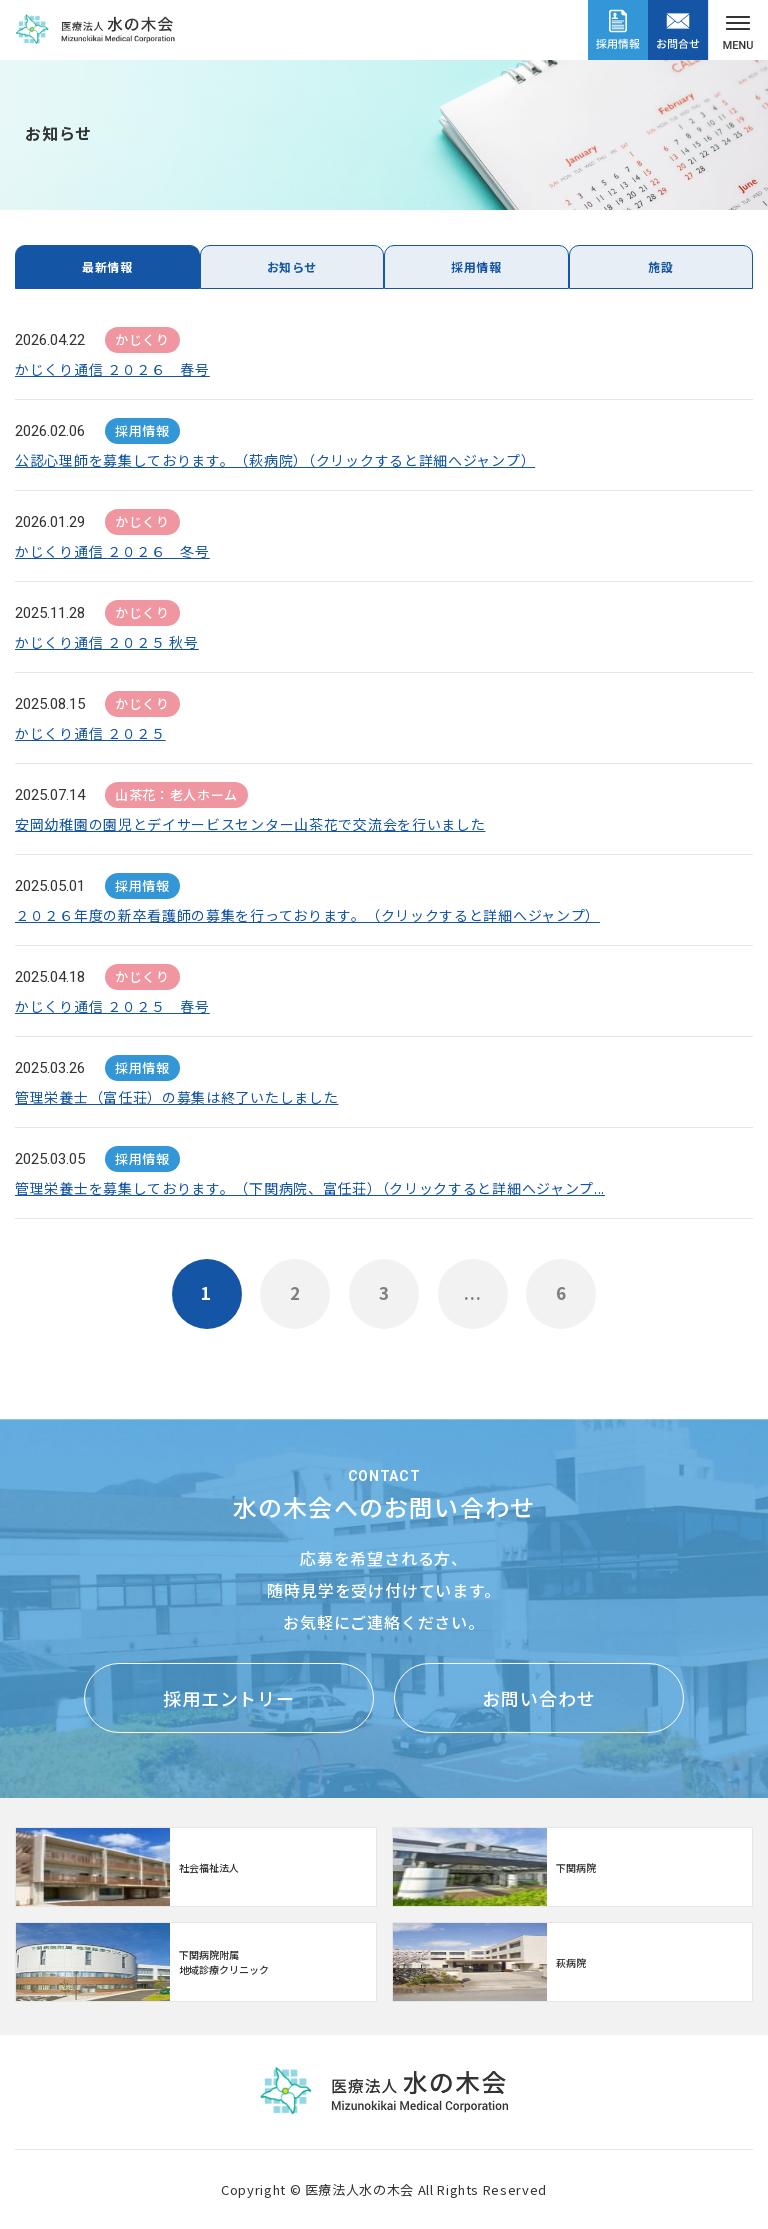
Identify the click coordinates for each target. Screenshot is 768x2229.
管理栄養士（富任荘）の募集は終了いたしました (176, 1097)
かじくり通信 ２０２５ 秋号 (107, 642)
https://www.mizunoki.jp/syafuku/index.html (573, 1867)
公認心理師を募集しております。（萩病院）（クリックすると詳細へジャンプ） (275, 460)
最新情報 (107, 266)
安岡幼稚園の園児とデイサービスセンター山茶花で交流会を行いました (250, 824)
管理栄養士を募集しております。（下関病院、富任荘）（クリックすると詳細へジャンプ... (310, 1188)
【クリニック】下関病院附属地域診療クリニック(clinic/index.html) (196, 1962)
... (473, 1292)
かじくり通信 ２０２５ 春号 (112, 1006)
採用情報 (476, 266)
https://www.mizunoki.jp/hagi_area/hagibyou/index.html (573, 1962)
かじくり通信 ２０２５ (90, 733)
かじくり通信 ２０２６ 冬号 (112, 551)
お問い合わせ (538, 1698)
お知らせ (292, 266)
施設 (660, 266)
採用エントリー (229, 1698)
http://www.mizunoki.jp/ (196, 1867)
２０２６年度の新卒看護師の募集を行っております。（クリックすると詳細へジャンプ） (307, 915)
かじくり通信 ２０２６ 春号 (112, 369)
